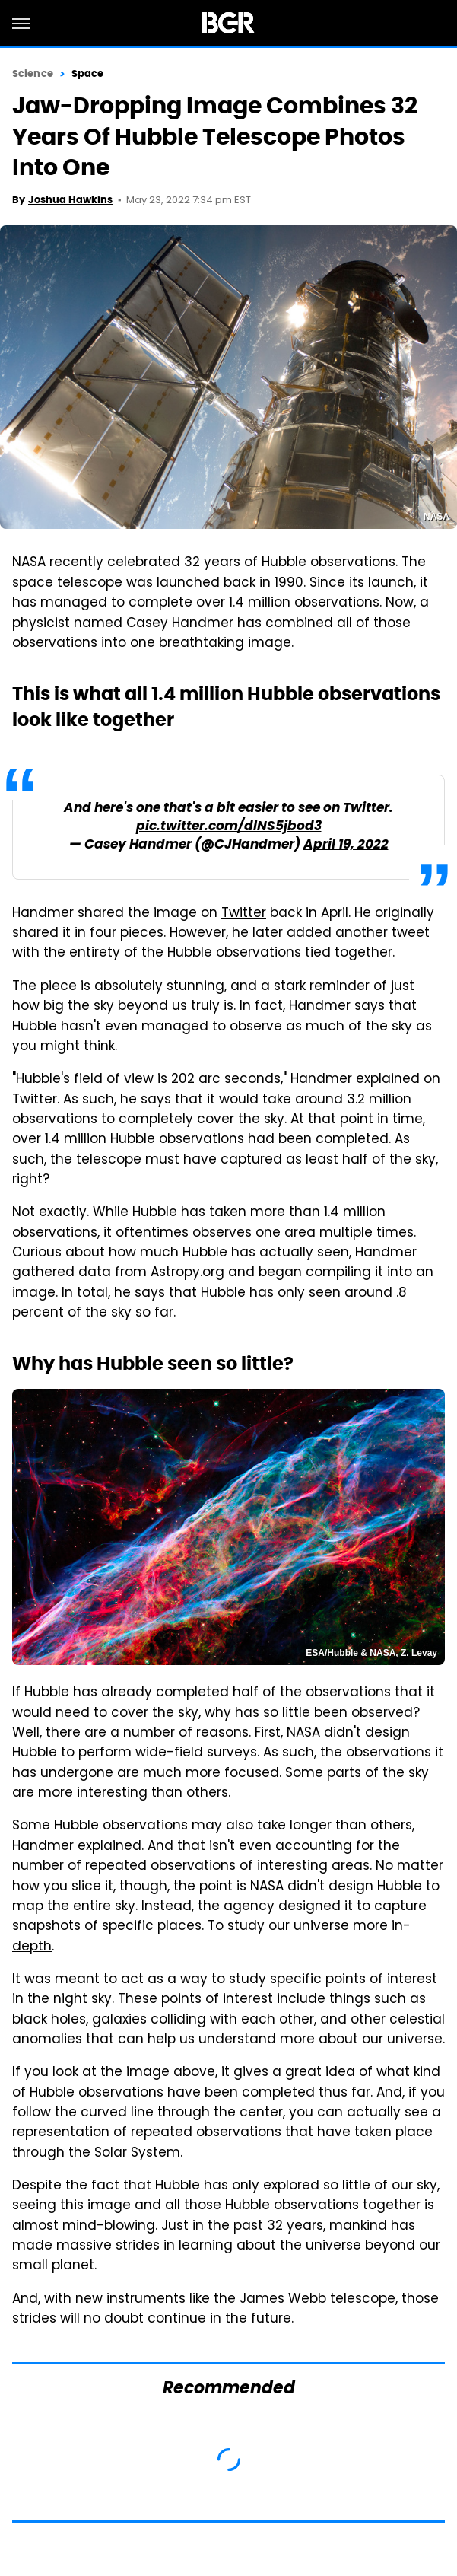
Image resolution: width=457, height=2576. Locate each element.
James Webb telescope (317, 2299)
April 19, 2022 (346, 845)
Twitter (243, 914)
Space (87, 73)
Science (32, 73)
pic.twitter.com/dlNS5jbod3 (229, 827)
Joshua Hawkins (70, 199)
